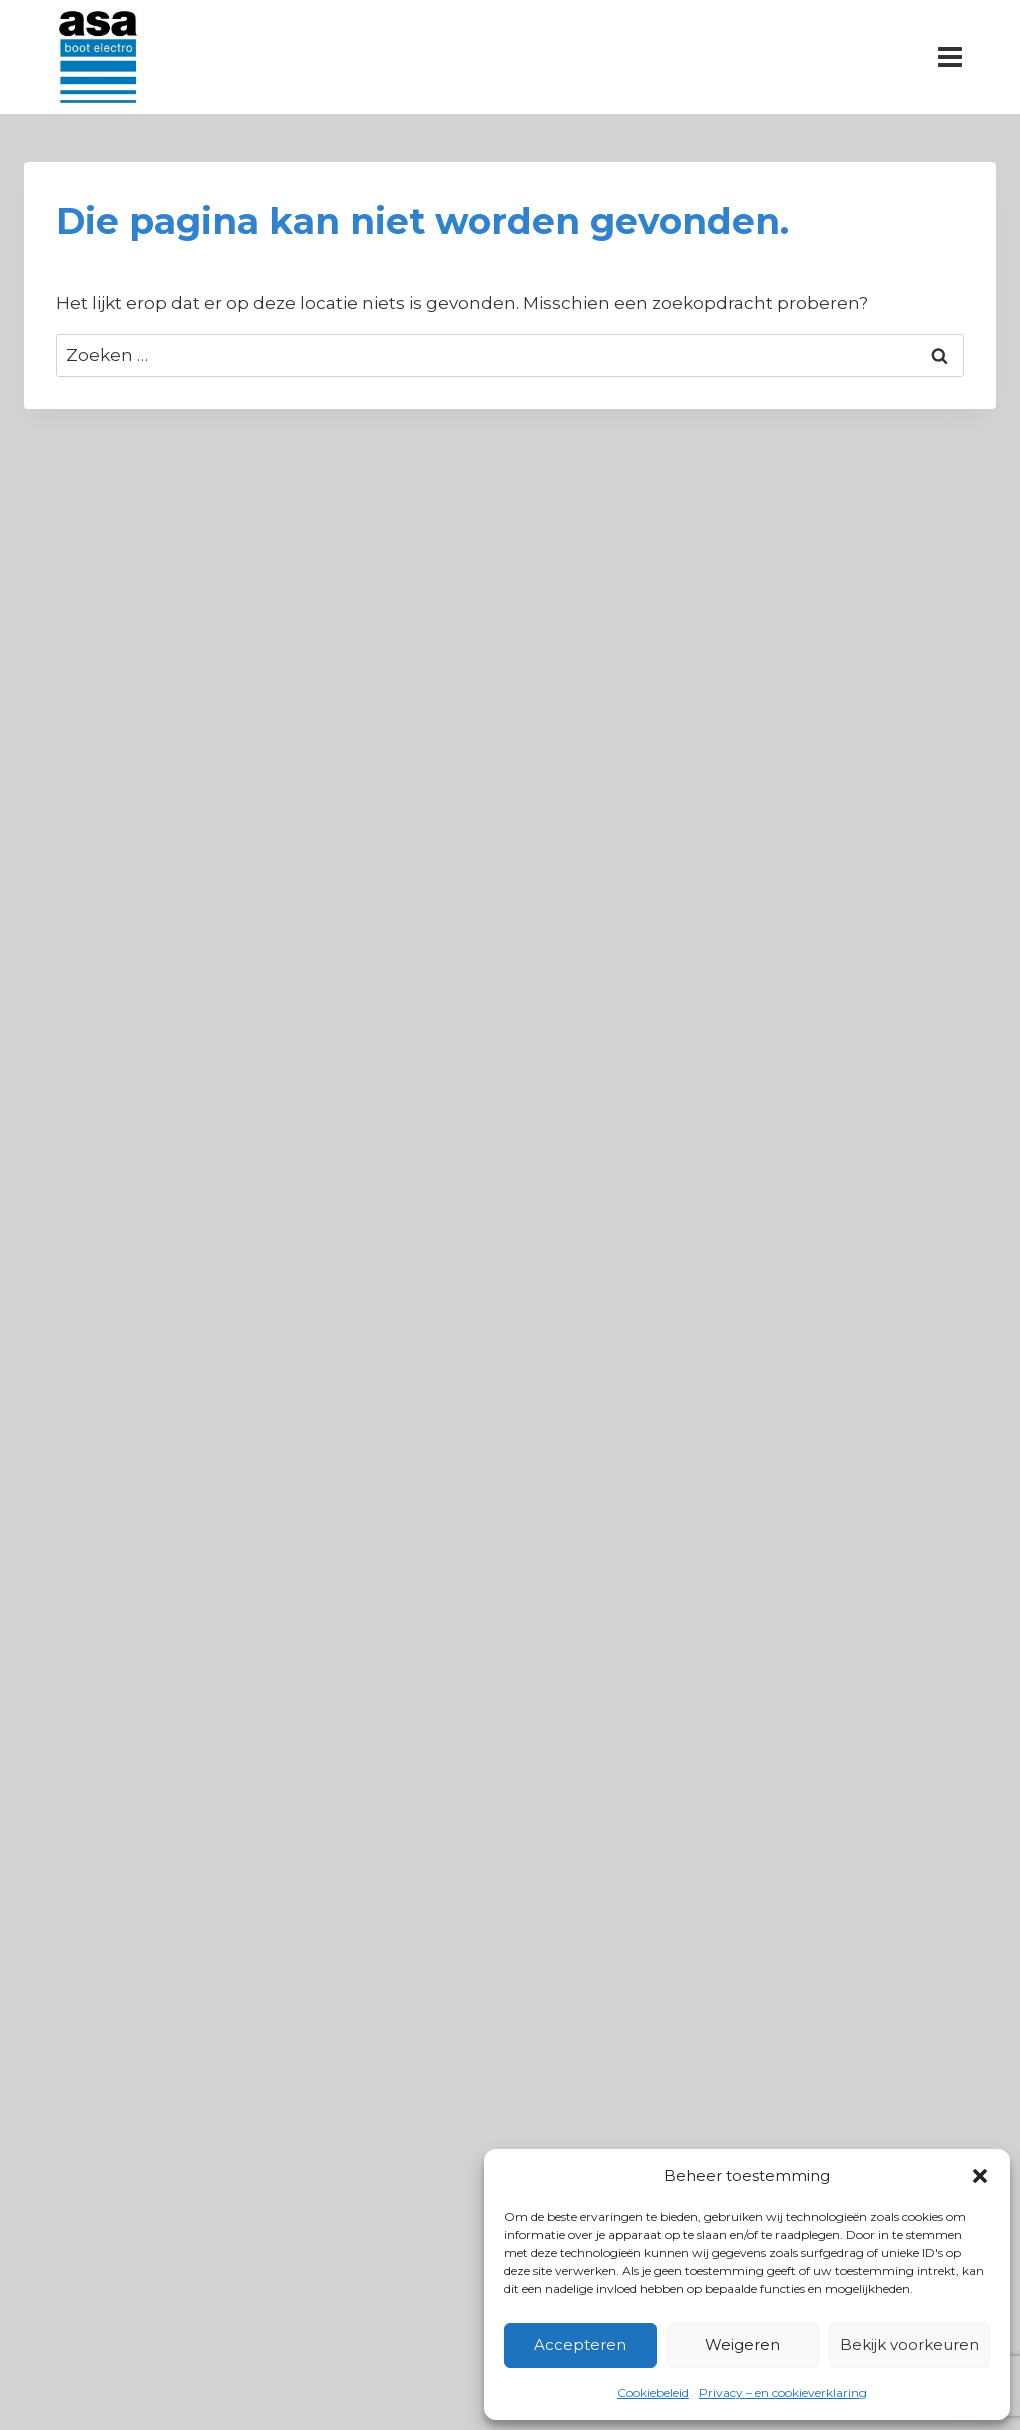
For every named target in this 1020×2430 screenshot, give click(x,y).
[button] (980, 2176)
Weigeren (742, 2344)
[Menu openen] (949, 56)
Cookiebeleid (653, 2392)
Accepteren (580, 2344)
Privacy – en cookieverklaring (783, 2392)
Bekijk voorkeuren (909, 2344)
